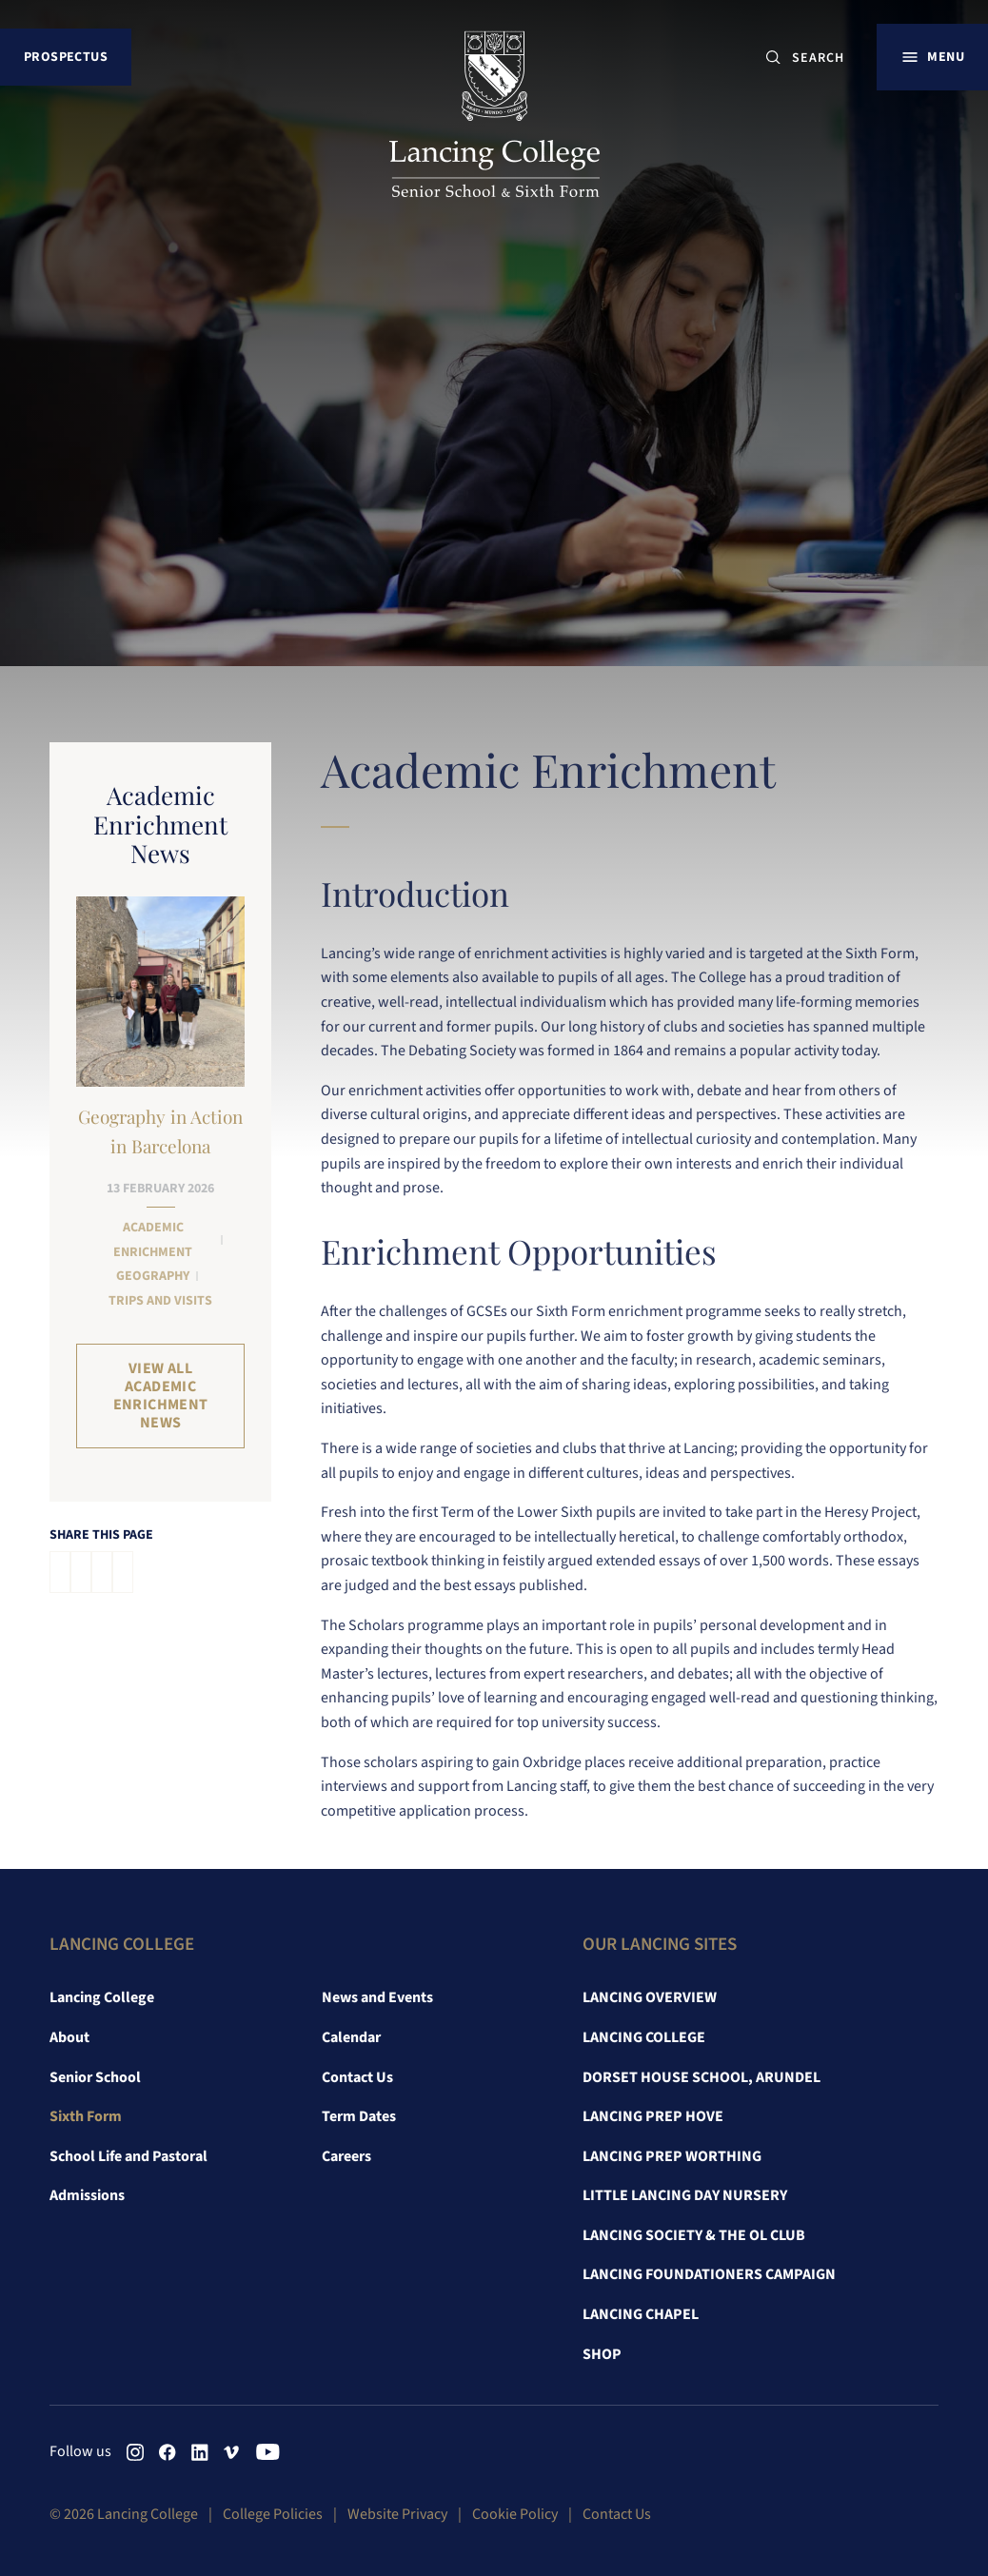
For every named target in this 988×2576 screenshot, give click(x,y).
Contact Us (357, 2077)
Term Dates (359, 2116)
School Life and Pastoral (128, 2156)
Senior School (95, 2077)
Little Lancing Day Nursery (685, 2195)
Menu (945, 57)
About (69, 2037)
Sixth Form (85, 2116)
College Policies (273, 2514)
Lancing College (101, 1997)
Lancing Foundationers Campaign (709, 2274)
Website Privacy (397, 2514)
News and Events (377, 1997)
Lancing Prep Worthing (672, 2156)
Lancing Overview (650, 1997)
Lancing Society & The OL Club (694, 2235)
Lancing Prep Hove (653, 2116)
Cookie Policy (515, 2514)
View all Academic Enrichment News (160, 1396)
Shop (602, 2354)
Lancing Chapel (641, 2314)
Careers (346, 2156)
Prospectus (66, 57)
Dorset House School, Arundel (701, 2077)
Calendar (351, 2037)
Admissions (87, 2195)
